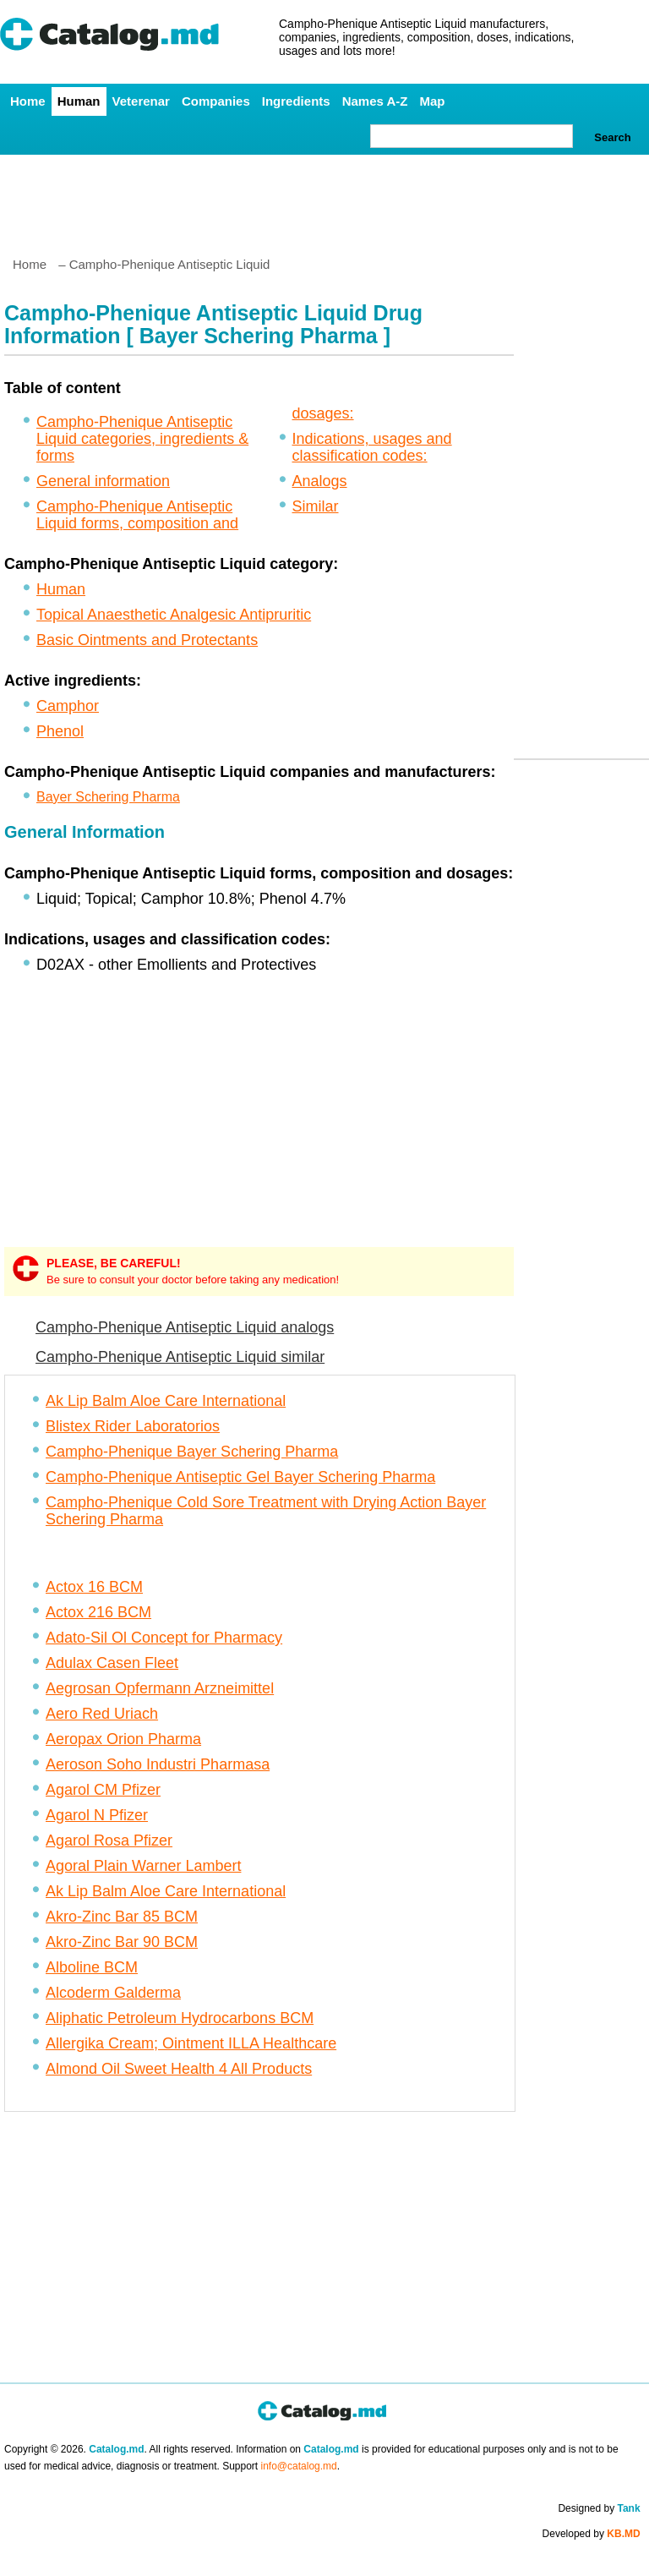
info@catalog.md (299, 2466)
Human (79, 101)
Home (28, 101)
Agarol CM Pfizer (103, 1789)
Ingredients (296, 101)
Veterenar (141, 101)
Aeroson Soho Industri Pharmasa (158, 1764)
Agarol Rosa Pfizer (109, 1840)
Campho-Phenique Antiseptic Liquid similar (179, 1356)
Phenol (60, 731)
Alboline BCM (92, 1967)
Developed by (592, 2534)
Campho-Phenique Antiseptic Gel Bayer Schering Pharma (240, 1476)
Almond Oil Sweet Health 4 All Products (179, 2068)
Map (431, 101)
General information (103, 481)
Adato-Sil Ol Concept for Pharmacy (164, 1637)
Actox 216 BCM (98, 1612)
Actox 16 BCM (94, 1586)
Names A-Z (375, 101)
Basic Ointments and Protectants (147, 640)
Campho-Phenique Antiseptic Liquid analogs (184, 1327)
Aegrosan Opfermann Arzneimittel (160, 1688)
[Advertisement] (323, 199)
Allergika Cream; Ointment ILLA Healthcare (191, 2043)
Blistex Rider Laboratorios (133, 1426)
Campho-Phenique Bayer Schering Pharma (192, 1451)
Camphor (67, 705)
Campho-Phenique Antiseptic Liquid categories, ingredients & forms (142, 438)
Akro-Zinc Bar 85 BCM (122, 1916)
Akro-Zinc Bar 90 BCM (122, 1941)
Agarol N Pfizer (97, 1815)
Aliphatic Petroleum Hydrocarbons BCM (180, 2018)
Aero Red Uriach (102, 1713)
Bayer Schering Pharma (108, 797)
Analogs (319, 481)
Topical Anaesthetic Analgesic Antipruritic (173, 614)
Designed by (599, 2508)
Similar (315, 506)
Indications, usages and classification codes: (372, 447)
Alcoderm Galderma (113, 1992)
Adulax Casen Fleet (112, 1662)
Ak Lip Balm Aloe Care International (166, 1400)
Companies (216, 101)
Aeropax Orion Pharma (123, 1739)
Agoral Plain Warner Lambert (143, 1865)
